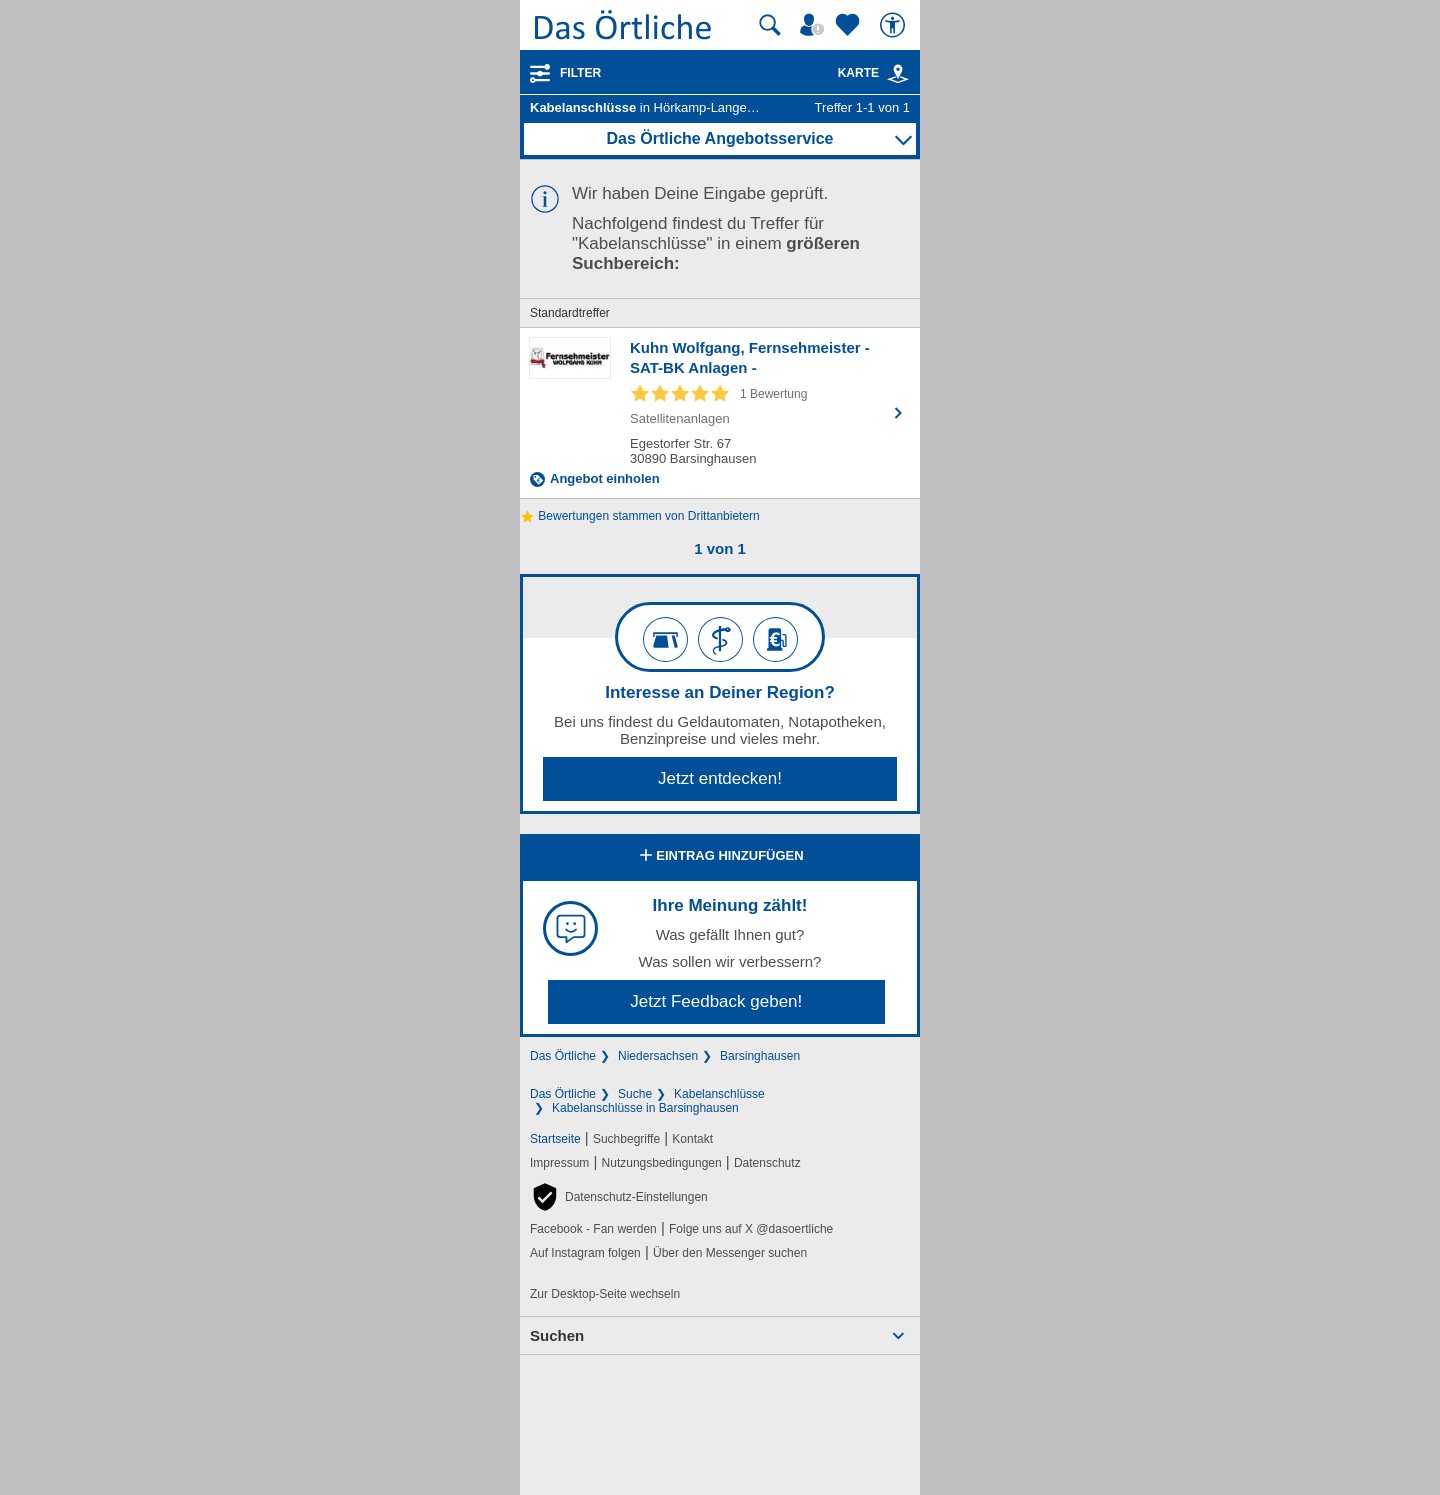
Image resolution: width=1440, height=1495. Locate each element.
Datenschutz (767, 1163)
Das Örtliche (563, 1056)
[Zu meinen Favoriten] (850, 25)
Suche (635, 1094)
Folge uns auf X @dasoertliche (751, 1229)
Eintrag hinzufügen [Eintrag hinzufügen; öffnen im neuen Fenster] (719, 857)
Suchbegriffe (626, 1139)
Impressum (559, 1163)
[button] (619, 1197)
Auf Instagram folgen (585, 1253)
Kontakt (692, 1139)
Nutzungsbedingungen (662, 1163)
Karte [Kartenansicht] (874, 73)
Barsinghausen (760, 1056)
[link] (898, 74)
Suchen (557, 1335)
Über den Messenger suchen (730, 1253)
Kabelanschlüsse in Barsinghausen (645, 1108)
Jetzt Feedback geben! (716, 1001)
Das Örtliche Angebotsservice (719, 138)
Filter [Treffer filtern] (580, 73)
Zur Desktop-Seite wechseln (605, 1294)
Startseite (555, 1139)
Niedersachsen (658, 1056)
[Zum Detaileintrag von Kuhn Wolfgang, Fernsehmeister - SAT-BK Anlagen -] (720, 413)
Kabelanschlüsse (719, 1094)
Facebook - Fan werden (593, 1229)
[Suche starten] (770, 25)
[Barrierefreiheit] (895, 25)
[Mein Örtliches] (815, 25)
